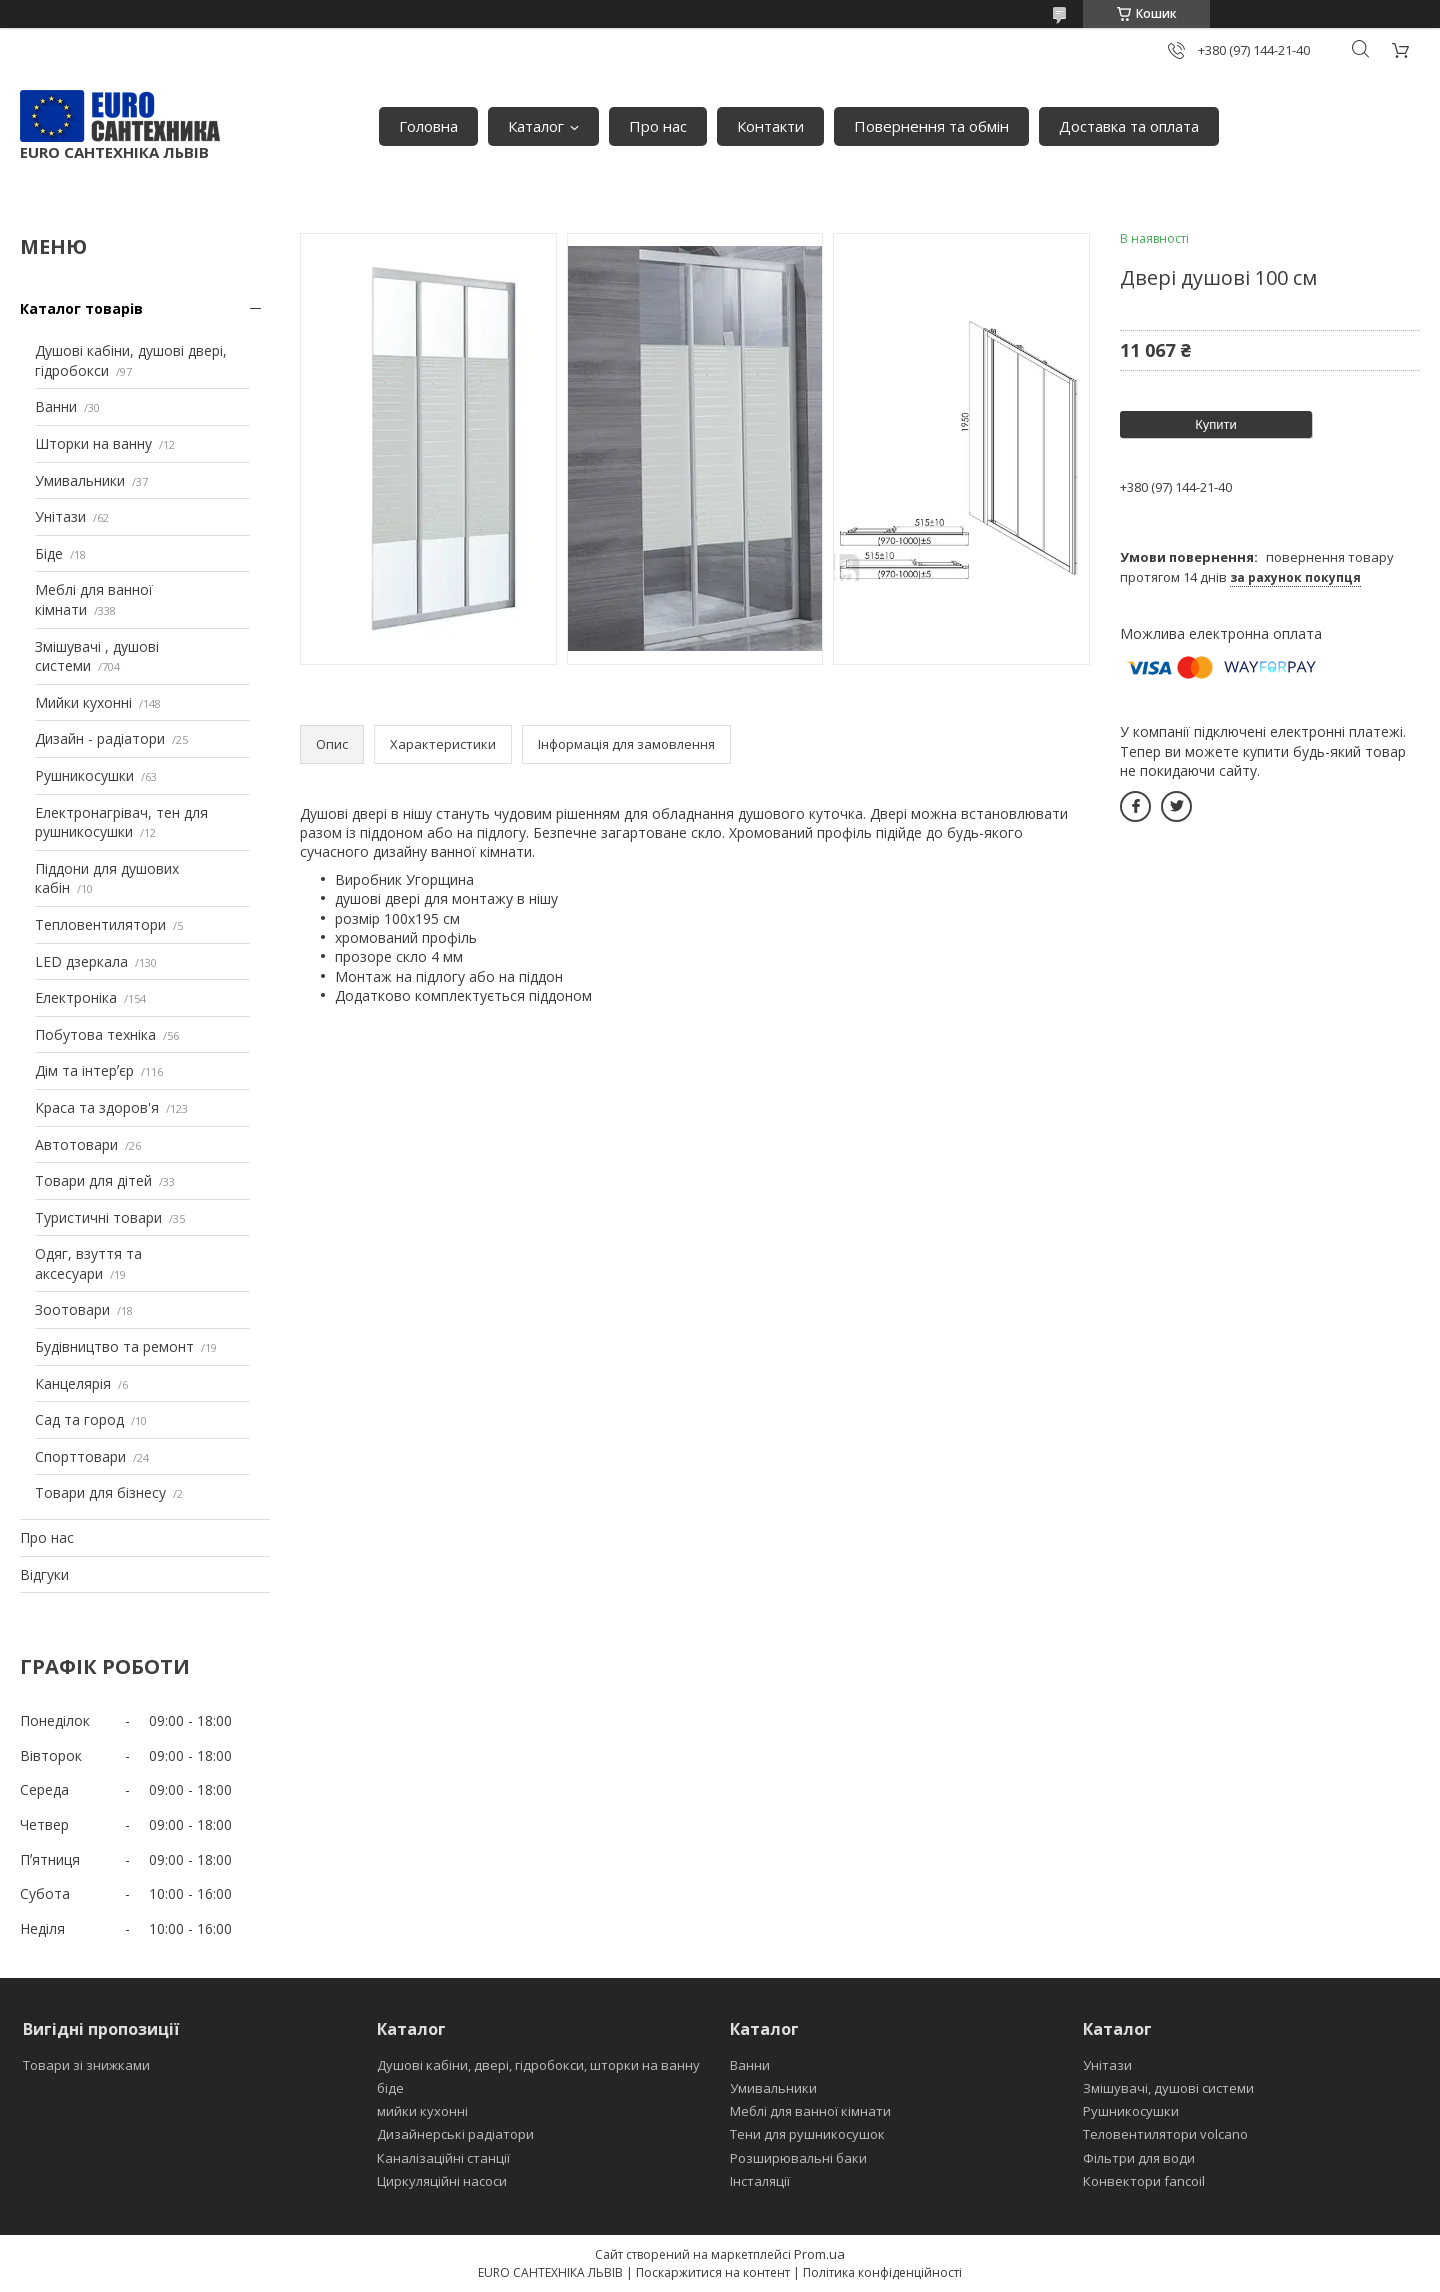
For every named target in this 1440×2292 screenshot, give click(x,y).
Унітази (60, 516)
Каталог (536, 126)
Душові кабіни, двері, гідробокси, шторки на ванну (538, 2065)
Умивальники (80, 480)
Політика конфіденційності (882, 2272)
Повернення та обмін (931, 126)
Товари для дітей (93, 1180)
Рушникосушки (84, 775)
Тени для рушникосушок (807, 2134)
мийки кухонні (422, 2111)
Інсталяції (760, 2181)
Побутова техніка (95, 1034)
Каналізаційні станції (443, 2158)
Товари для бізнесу (100, 1492)
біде (390, 2088)
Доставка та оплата (1129, 126)
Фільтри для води (1139, 2158)
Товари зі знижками (86, 2065)
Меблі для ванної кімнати (810, 2111)
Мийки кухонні (83, 702)
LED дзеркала (81, 961)
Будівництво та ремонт (114, 1346)
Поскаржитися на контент (713, 2272)
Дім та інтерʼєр (84, 1070)
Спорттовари (80, 1456)
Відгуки (44, 1574)
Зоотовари (72, 1309)
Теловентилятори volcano (1165, 2134)
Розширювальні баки (798, 2158)
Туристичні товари (98, 1217)
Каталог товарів (81, 308)
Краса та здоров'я (97, 1107)
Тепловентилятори (100, 924)
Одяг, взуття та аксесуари (88, 1263)
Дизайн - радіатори (100, 738)
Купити (1216, 424)
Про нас (658, 126)
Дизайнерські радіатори (455, 2134)
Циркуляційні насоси (442, 2181)
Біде (49, 553)
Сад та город (79, 1419)
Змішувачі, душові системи (1168, 2088)
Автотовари (76, 1144)
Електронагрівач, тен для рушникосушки (121, 822)
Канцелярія (73, 1383)
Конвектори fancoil (1144, 2181)
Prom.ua (819, 2254)
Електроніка (76, 997)
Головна (428, 126)
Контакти (770, 126)
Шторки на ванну (93, 443)
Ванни (56, 406)
